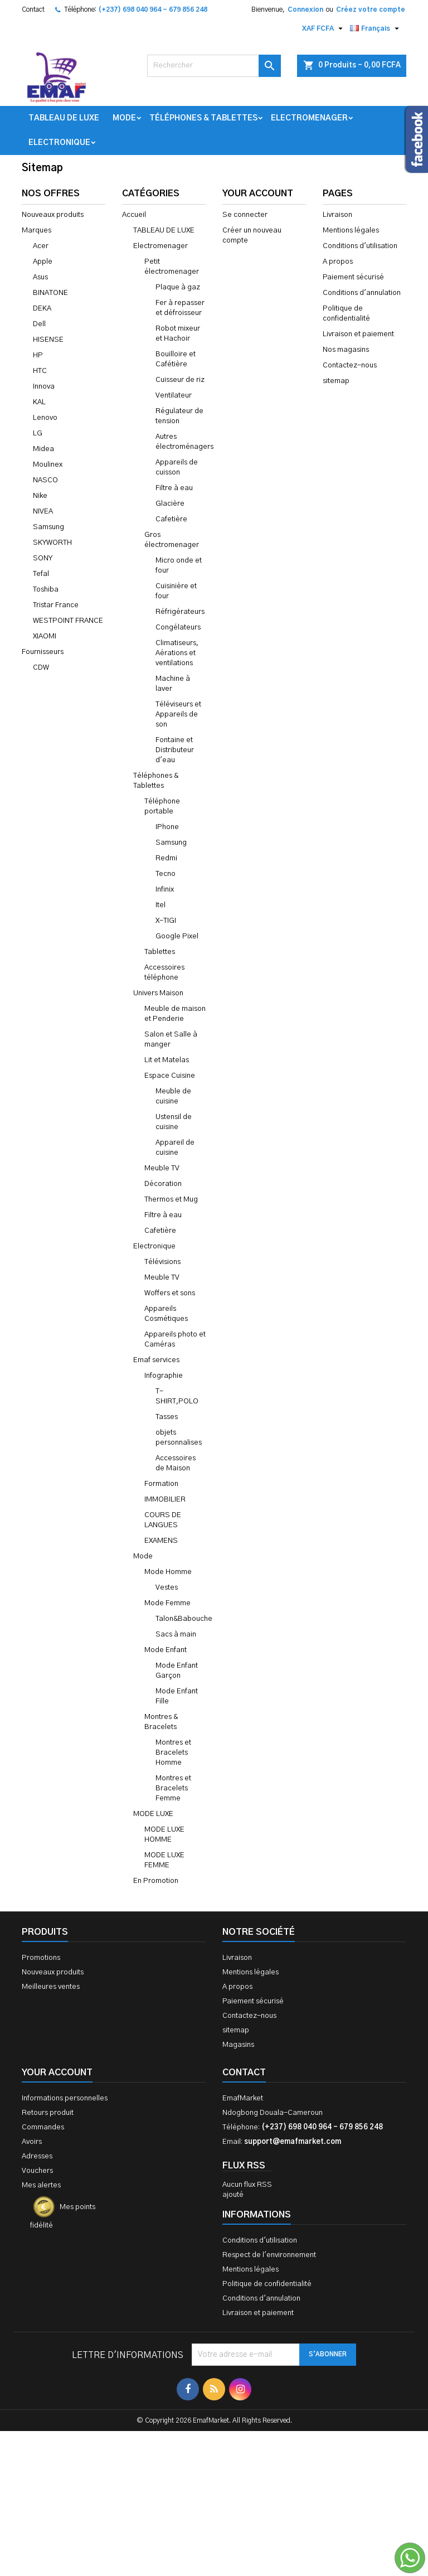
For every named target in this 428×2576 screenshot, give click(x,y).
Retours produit (48, 2113)
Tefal (41, 574)
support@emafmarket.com (292, 2142)
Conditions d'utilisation (360, 246)
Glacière (169, 503)
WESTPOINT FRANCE (68, 620)
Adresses (37, 2156)
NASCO (45, 480)
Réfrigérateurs (180, 612)
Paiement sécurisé (353, 277)
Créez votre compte (370, 9)
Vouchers (37, 2171)
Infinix (164, 889)
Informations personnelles (65, 2098)
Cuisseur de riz (180, 380)
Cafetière (171, 519)
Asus (40, 277)
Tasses (166, 1417)
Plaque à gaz (177, 287)
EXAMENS (161, 1540)
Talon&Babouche (183, 1619)
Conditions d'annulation (362, 293)
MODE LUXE (153, 1814)
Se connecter (245, 215)
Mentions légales (351, 230)
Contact (33, 9)
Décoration (163, 1184)
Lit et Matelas (166, 1060)
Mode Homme (168, 1572)
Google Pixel (176, 936)
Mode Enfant (165, 1650)
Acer (40, 246)
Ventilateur (173, 395)
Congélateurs (178, 627)
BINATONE (50, 293)
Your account (57, 2072)
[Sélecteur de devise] (324, 28)
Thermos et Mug (171, 1199)
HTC (40, 371)
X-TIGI (165, 920)
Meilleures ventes (51, 1987)
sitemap (336, 381)
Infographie (163, 1375)
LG (37, 433)
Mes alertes (41, 2185)
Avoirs (32, 2142)
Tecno (165, 874)
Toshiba (46, 589)
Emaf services (156, 1360)
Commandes (43, 2127)
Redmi (166, 858)
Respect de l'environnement (269, 2255)
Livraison (337, 215)
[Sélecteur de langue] (376, 28)
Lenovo (45, 418)
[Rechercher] (214, 66)
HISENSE (48, 339)
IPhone (167, 827)
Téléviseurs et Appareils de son (178, 714)
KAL (39, 402)
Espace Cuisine (169, 1075)
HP (38, 355)
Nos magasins (346, 350)
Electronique (59, 143)
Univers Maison (158, 993)
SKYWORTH (52, 542)
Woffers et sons (169, 1293)
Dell (39, 324)
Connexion (305, 9)
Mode (124, 118)
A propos (338, 261)
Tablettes (159, 952)
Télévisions (162, 1262)
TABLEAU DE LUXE (63, 118)
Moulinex (47, 464)
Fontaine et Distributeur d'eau (174, 750)
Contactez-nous (350, 365)
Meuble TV (161, 1168)
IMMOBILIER (165, 1499)
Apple (42, 261)
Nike (40, 496)
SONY (42, 558)
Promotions (41, 1958)
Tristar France (56, 605)
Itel (160, 905)
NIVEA (43, 511)
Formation (161, 1484)
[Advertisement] (214, 2452)
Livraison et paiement (358, 334)
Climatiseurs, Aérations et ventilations (176, 653)
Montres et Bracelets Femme (173, 1788)
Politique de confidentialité (267, 2284)
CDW (41, 667)
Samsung (48, 527)
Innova (44, 386)
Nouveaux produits (53, 215)
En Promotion (155, 1881)
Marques (36, 230)
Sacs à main (175, 1634)
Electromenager (309, 118)
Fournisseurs (43, 652)
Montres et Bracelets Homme (173, 1752)
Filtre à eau (174, 488)
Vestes (166, 1587)
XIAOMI (44, 636)
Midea (43, 449)
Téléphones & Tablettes (203, 118)
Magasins (238, 2045)
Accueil (134, 215)
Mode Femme (167, 1603)
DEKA (42, 308)
